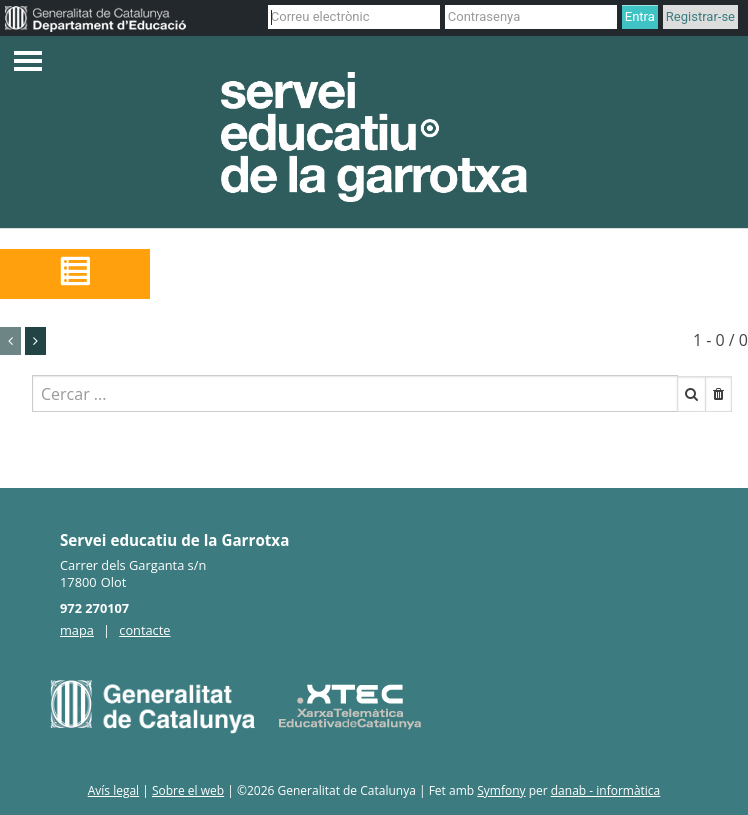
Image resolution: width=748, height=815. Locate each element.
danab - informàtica (606, 790)
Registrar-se (700, 16)
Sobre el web (188, 790)
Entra (640, 16)
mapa (77, 630)
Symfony (501, 790)
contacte (144, 630)
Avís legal (113, 790)
